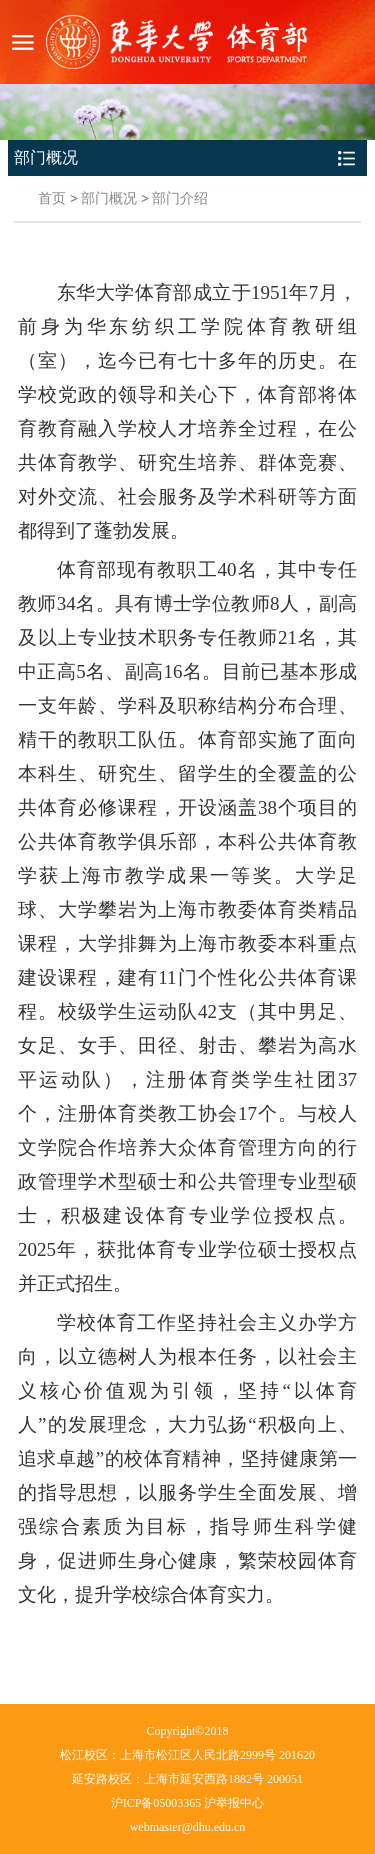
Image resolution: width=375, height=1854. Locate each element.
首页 (52, 198)
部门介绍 (180, 198)
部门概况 (109, 198)
